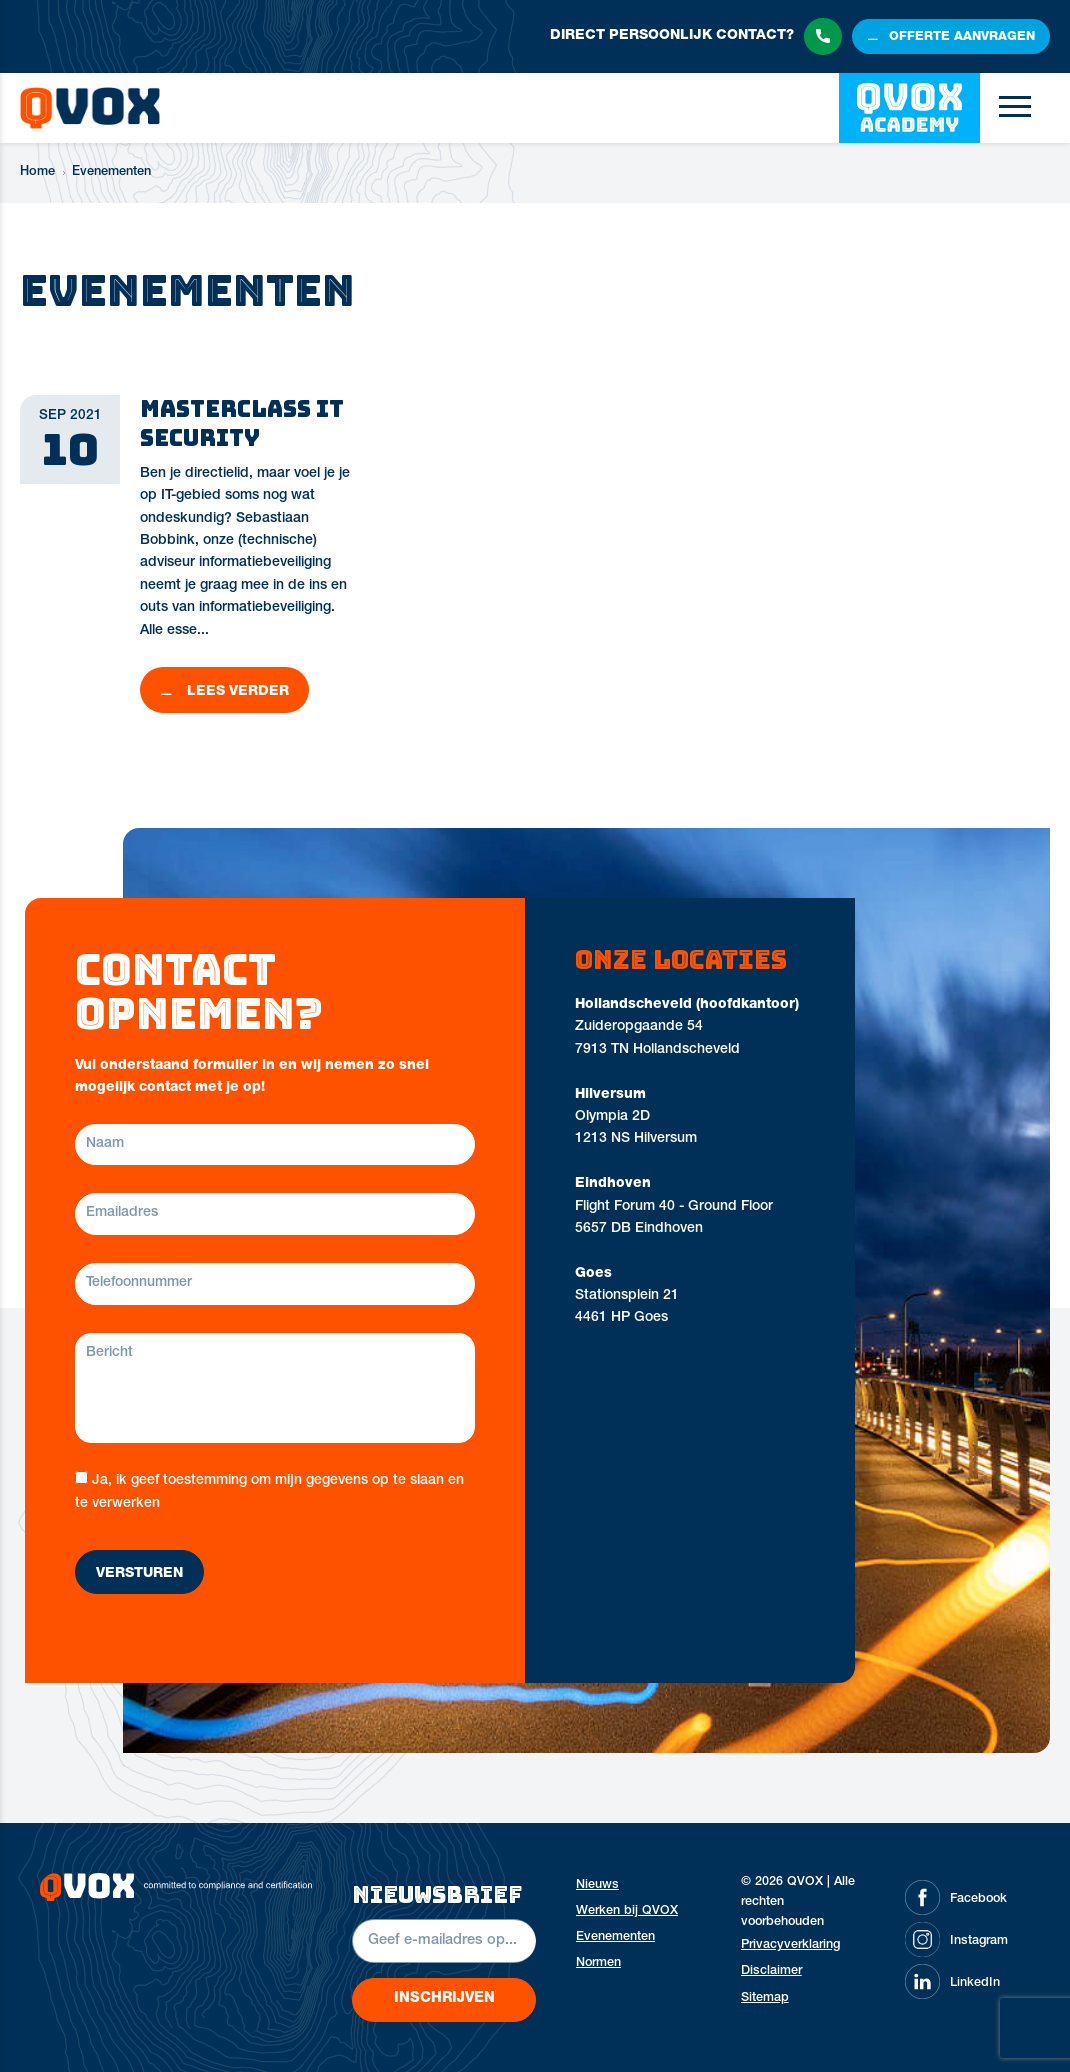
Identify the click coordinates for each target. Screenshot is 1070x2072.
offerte (962, 38)
